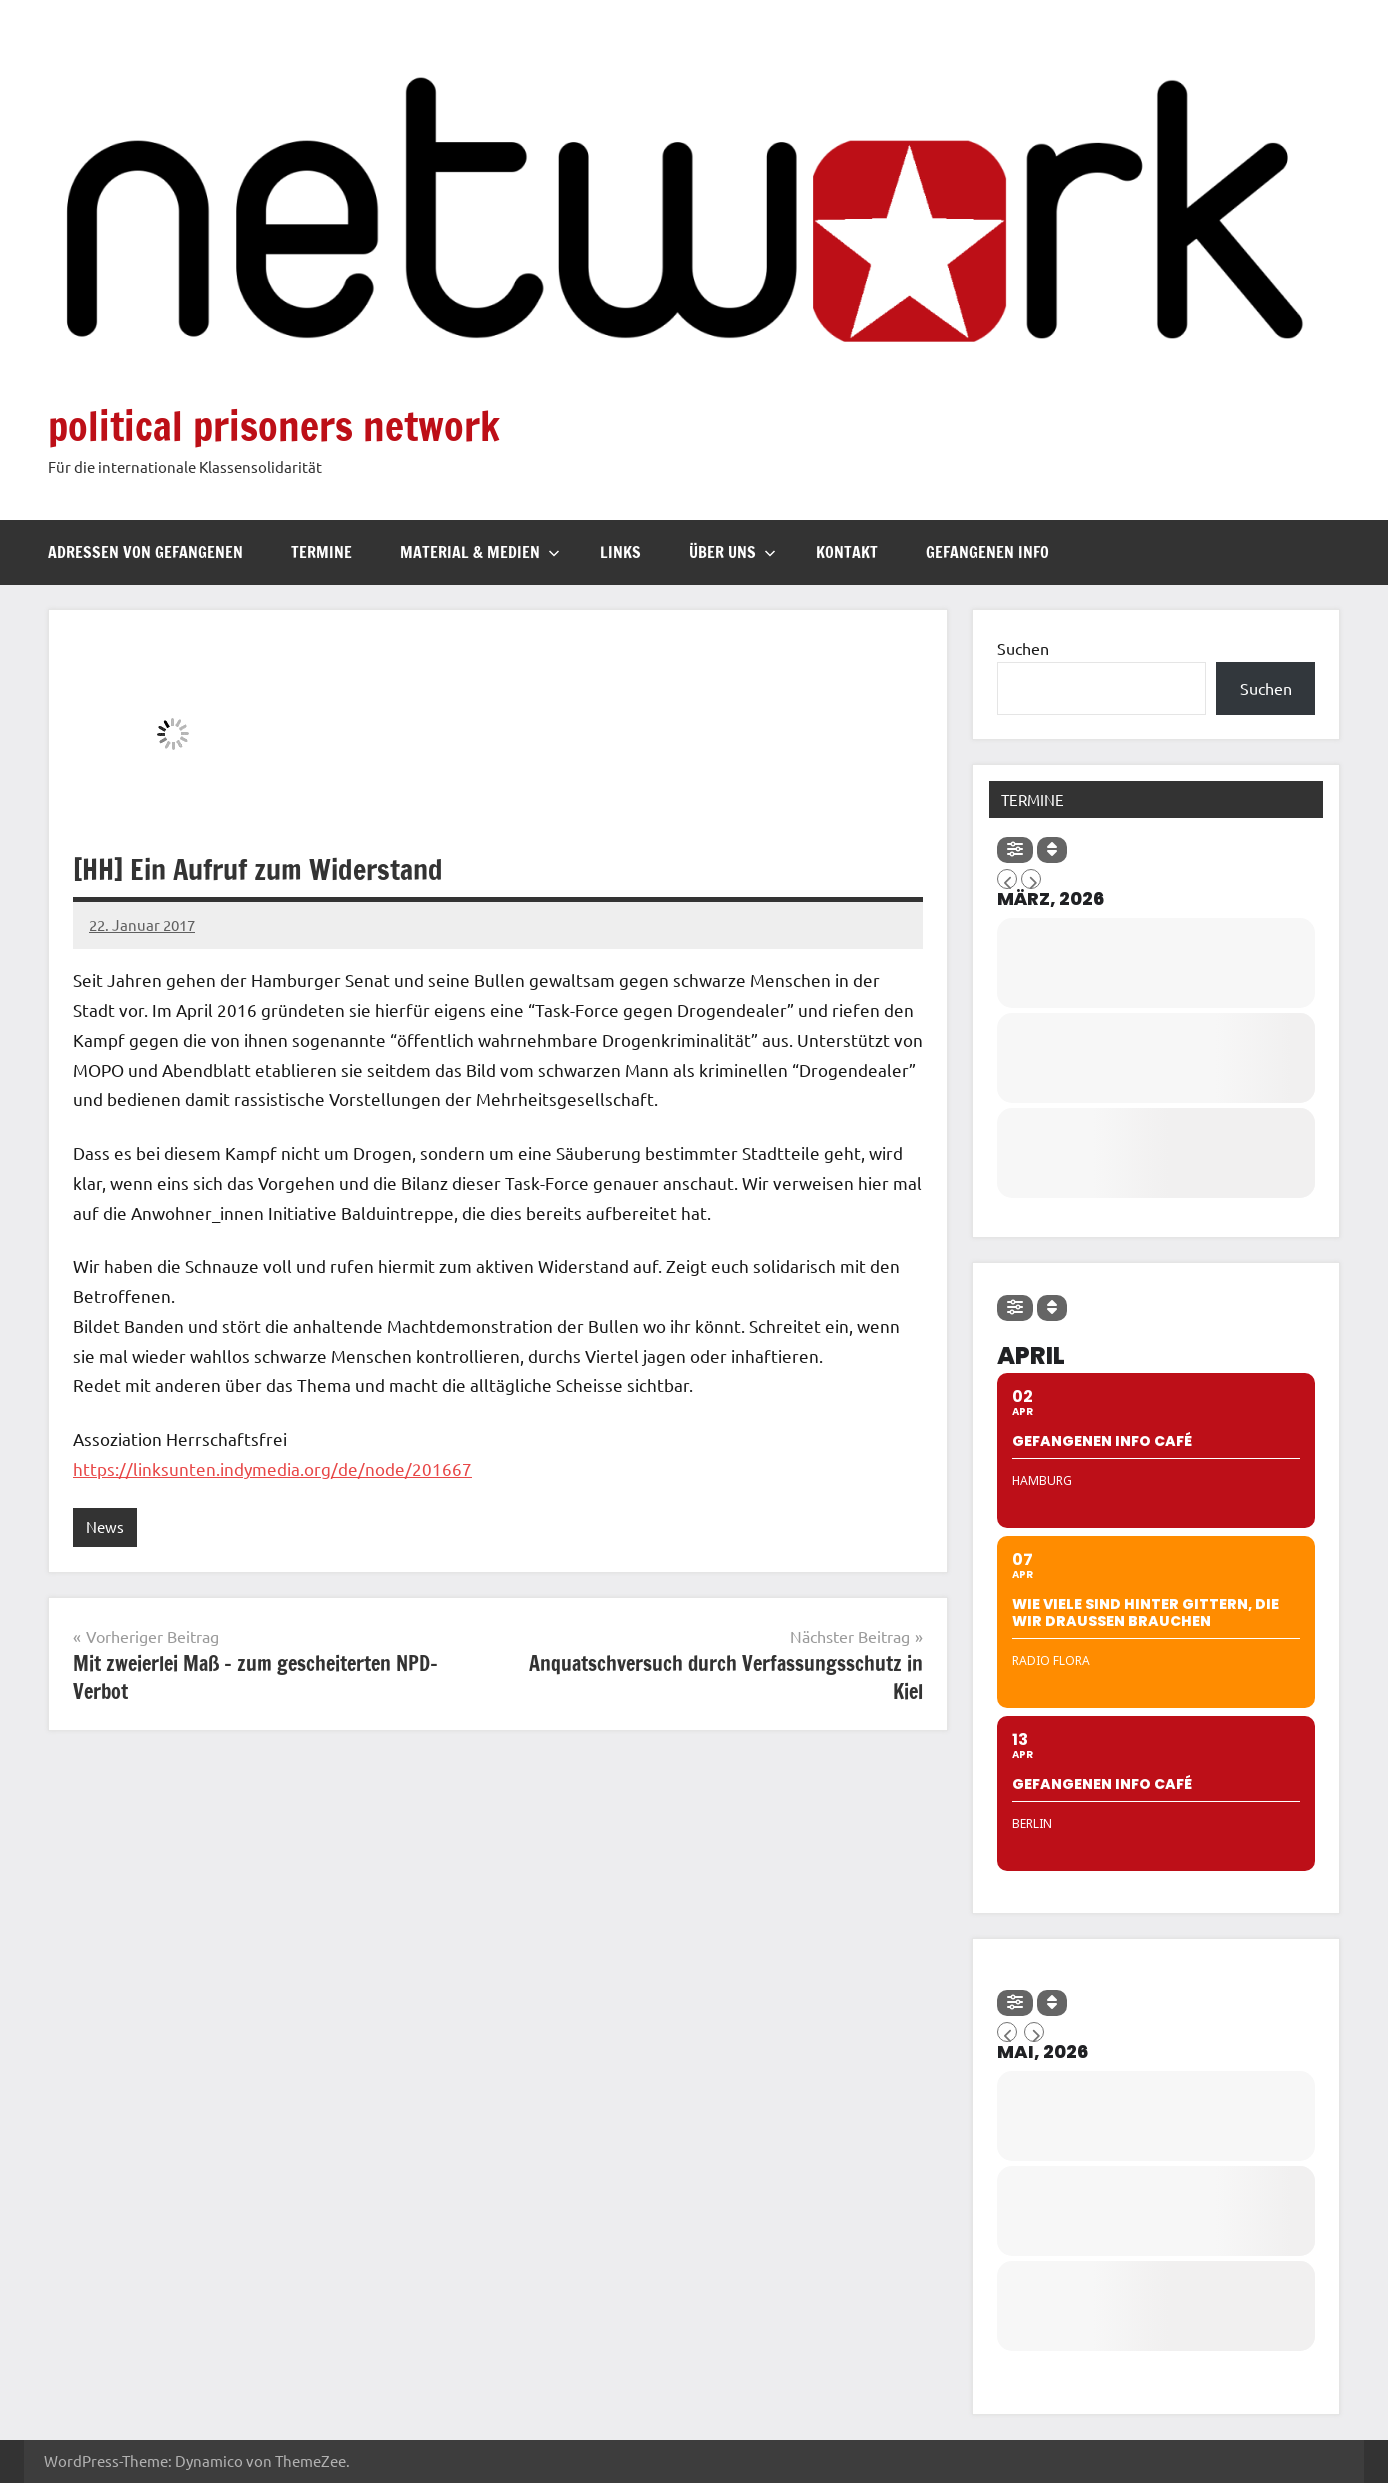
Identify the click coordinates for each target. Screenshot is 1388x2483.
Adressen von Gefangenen (145, 552)
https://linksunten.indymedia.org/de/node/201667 (272, 1468)
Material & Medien (480, 552)
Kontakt (847, 552)
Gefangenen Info (987, 552)
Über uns (732, 552)
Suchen (1023, 648)
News (105, 1526)
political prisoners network (274, 425)
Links (620, 552)
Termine (321, 552)
